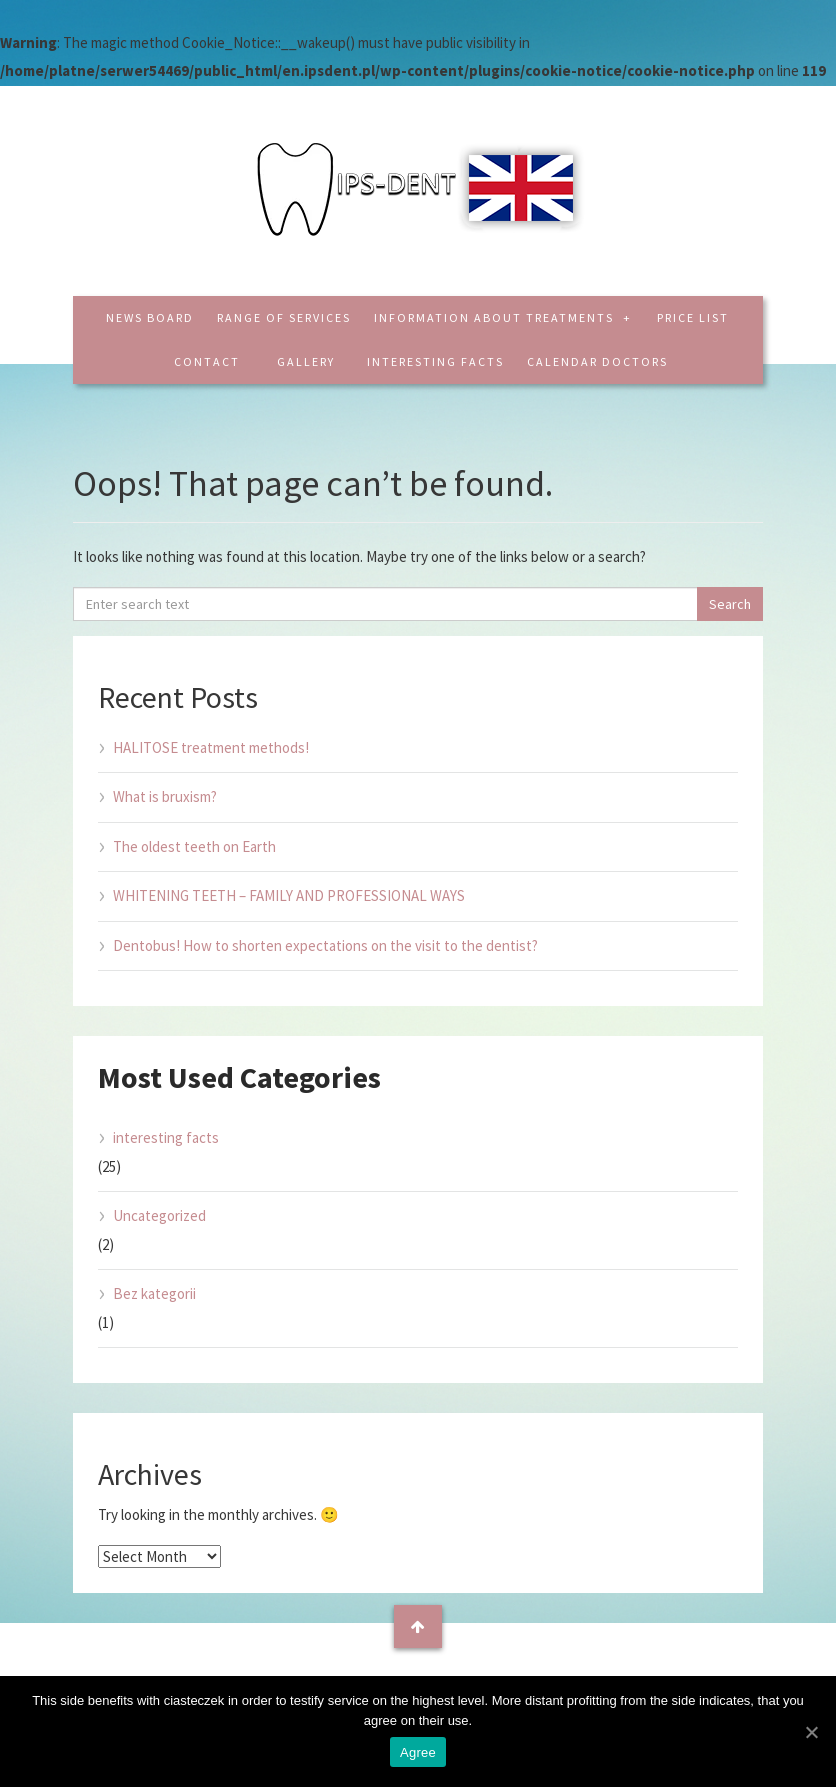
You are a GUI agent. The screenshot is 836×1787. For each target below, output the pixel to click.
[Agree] (811, 1732)
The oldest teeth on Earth (194, 846)
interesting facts (435, 361)
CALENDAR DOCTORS (597, 361)
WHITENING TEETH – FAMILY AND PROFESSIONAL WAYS (289, 895)
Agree (418, 1752)
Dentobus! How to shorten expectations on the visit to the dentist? (325, 945)
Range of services (284, 317)
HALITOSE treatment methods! (211, 747)
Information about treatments (496, 317)
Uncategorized (159, 1215)
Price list (693, 317)
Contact (207, 361)
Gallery (306, 361)
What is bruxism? (165, 796)
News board (150, 317)
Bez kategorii (154, 1293)
